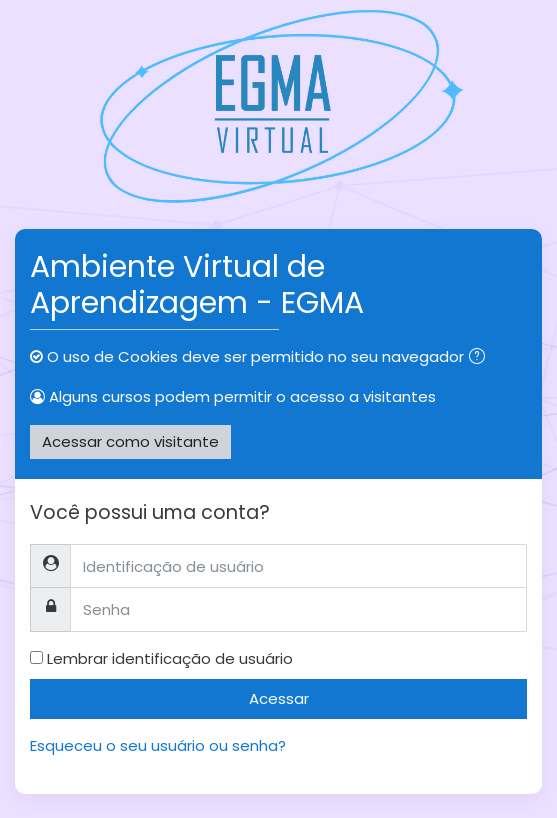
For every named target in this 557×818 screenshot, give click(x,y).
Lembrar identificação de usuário (170, 658)
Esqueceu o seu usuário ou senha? (158, 745)
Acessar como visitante (130, 441)
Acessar (279, 698)
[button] (481, 358)
